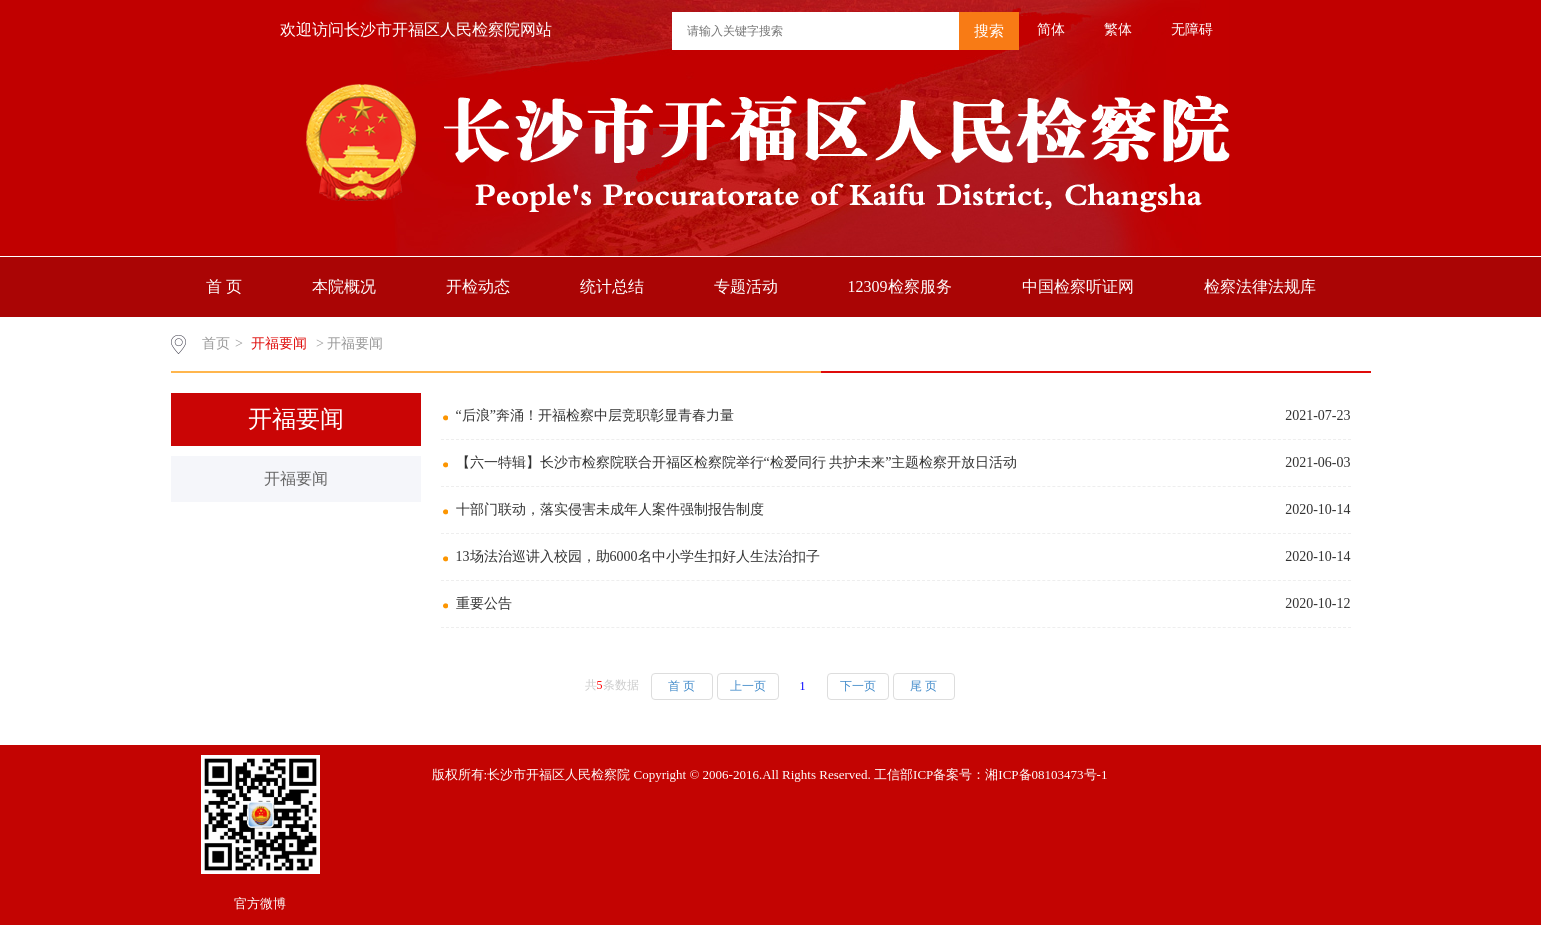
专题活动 (746, 286)
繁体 (1118, 29)
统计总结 (612, 286)
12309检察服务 (900, 286)
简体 (1051, 29)
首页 (216, 343)
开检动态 (478, 286)
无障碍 (1192, 29)
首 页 (224, 286)
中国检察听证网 (1078, 286)
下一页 (858, 686)
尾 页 (923, 686)
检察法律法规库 (1260, 286)
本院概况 (344, 286)
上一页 (748, 686)
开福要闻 (296, 478)
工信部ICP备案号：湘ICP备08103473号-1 (990, 774)
